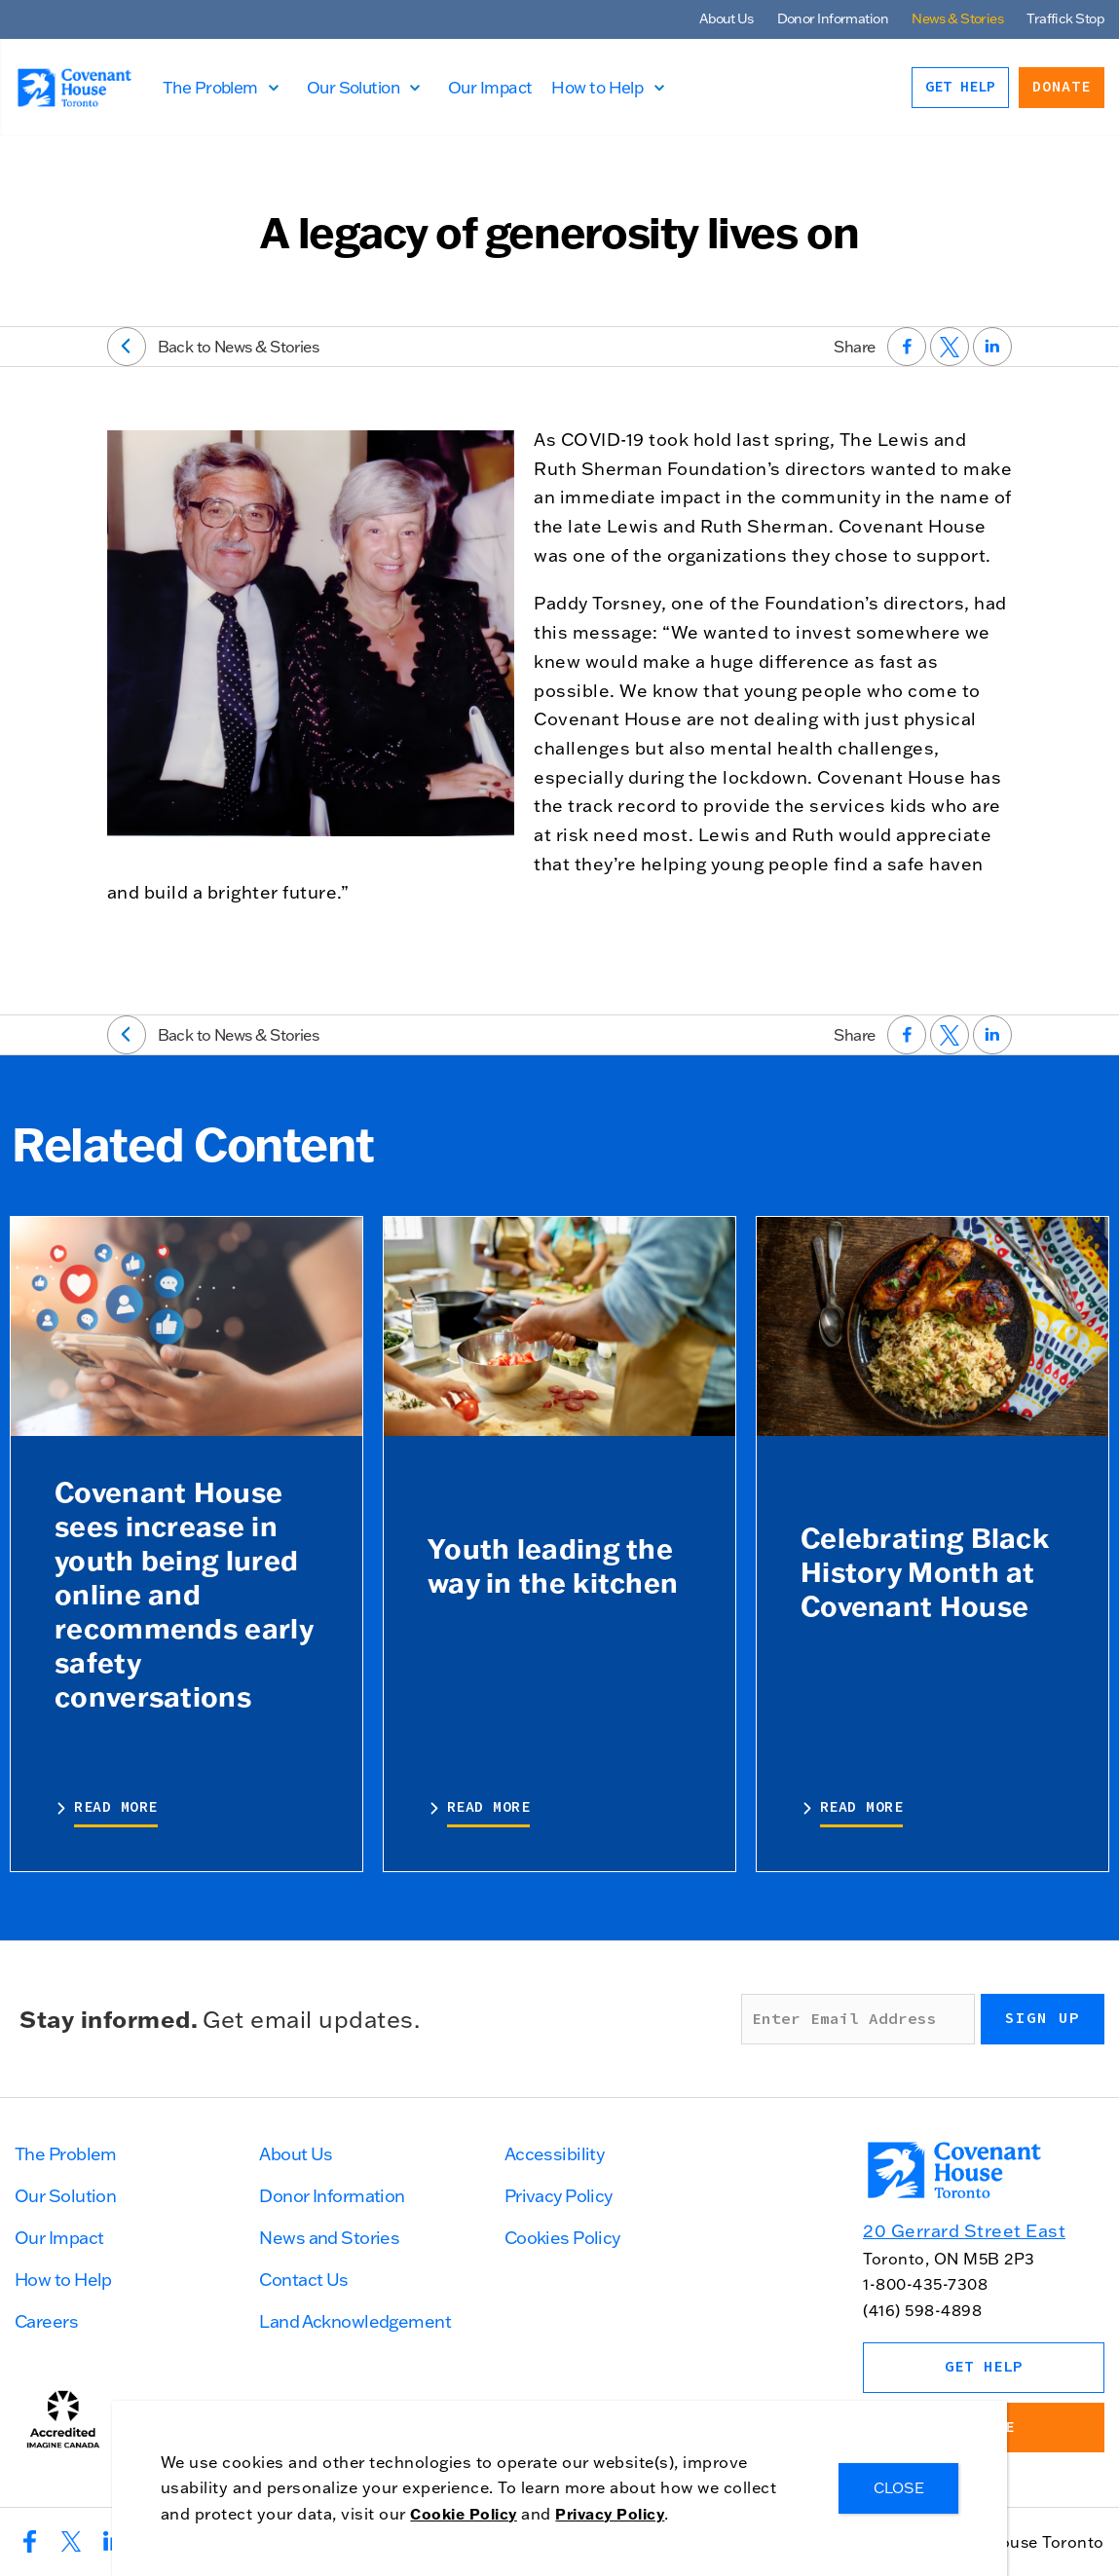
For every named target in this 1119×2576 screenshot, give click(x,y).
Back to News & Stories (213, 346)
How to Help (607, 87)
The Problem (220, 87)
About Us (726, 18)
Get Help (960, 87)
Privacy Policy (558, 2196)
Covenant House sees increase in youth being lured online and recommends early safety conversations (184, 1593)
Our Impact (499, 87)
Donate (1061, 87)
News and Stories (329, 2237)
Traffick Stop (1065, 18)
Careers (46, 2321)
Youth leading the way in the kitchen (553, 1565)
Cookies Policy (562, 2237)
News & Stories (957, 18)
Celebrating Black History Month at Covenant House (925, 1571)
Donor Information (832, 18)
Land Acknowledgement (355, 2321)
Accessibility (554, 2154)
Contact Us (303, 2279)
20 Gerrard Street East (964, 2231)
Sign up (1042, 2018)
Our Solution (363, 87)
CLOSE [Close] (899, 2488)
